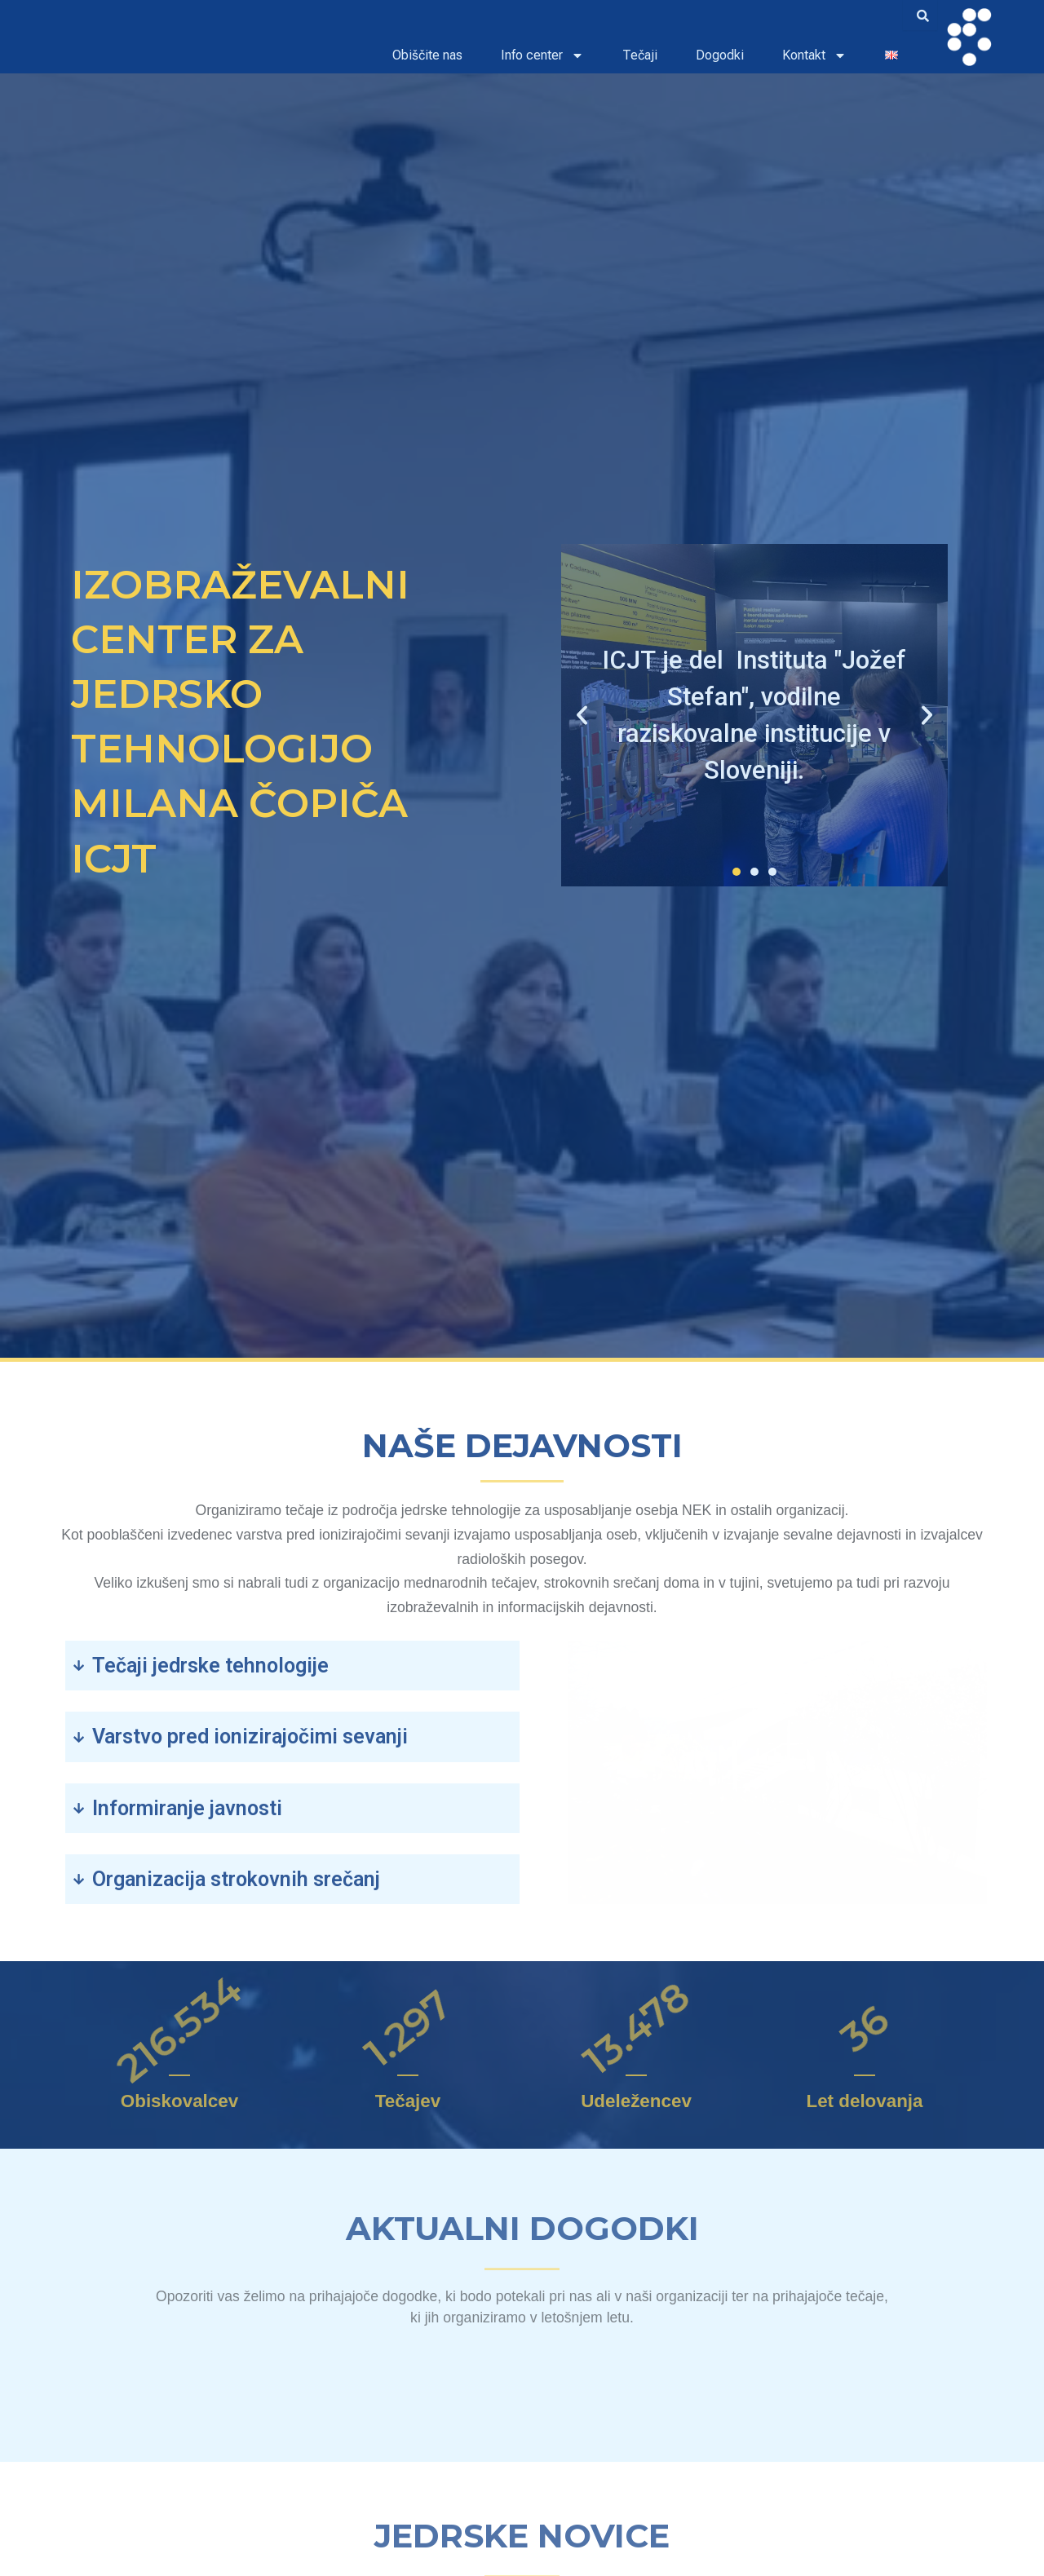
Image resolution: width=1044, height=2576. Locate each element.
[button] (582, 715)
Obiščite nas (427, 55)
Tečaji (639, 55)
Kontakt (814, 55)
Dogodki (720, 55)
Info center (542, 55)
